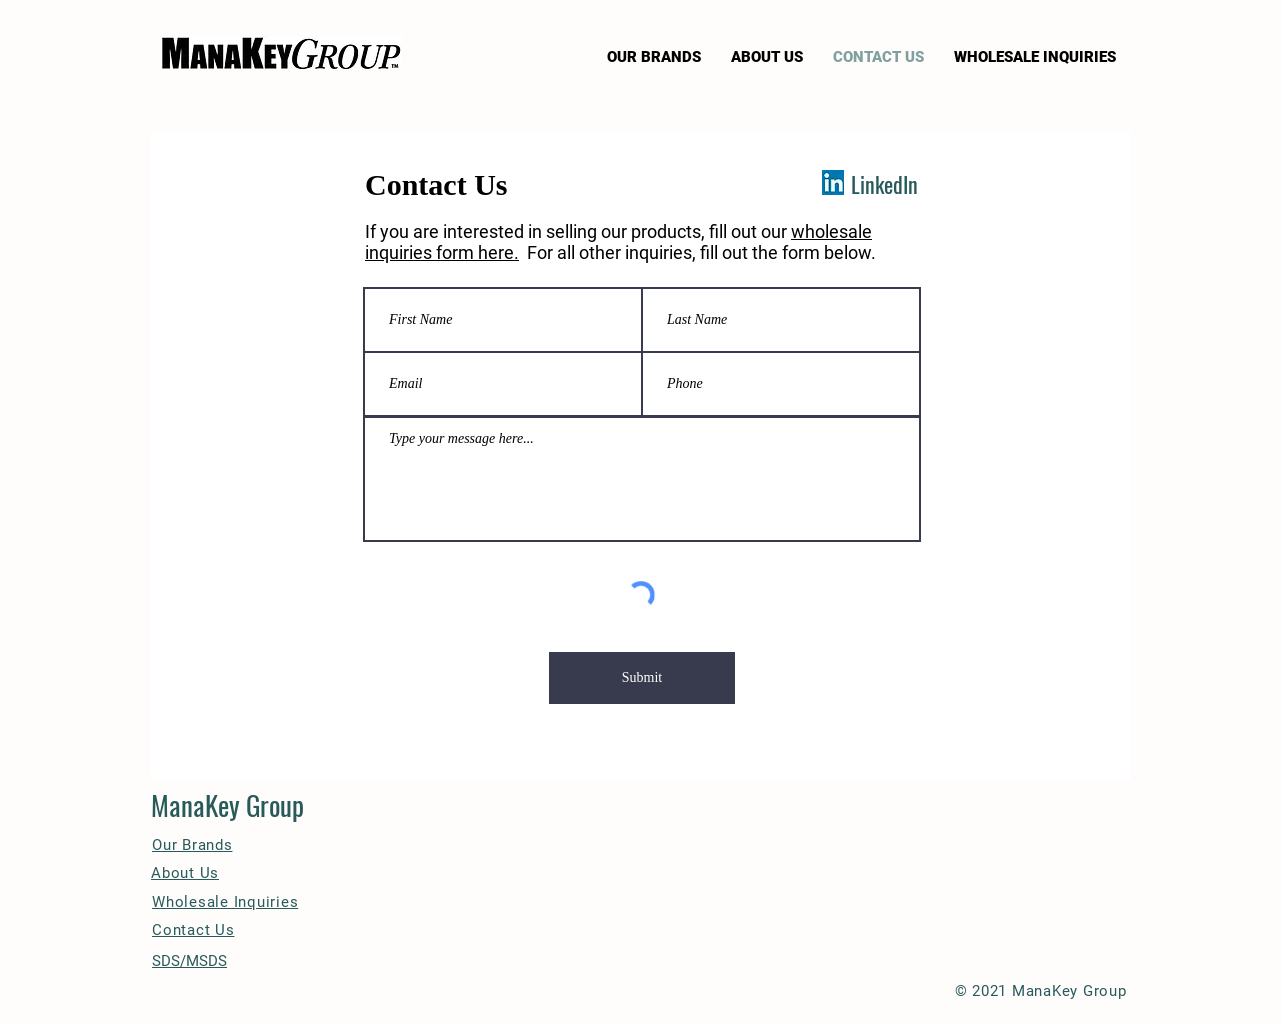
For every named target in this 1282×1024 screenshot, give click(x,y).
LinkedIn (884, 184)
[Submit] (642, 678)
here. (498, 252)
